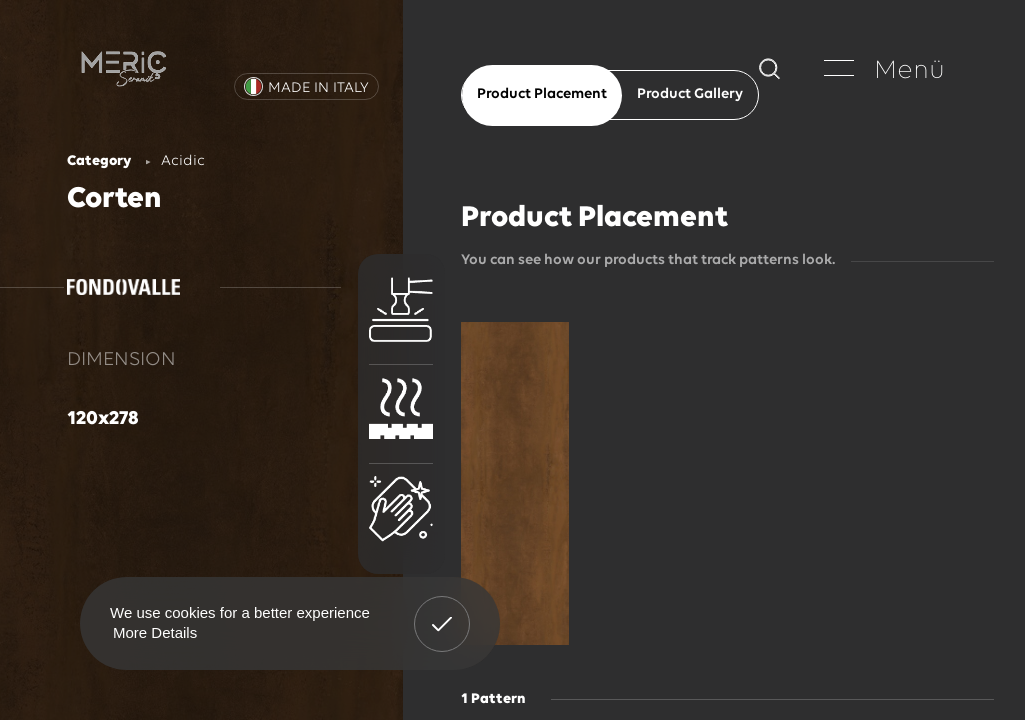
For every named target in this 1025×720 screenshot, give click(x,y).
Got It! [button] (442, 609)
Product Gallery (690, 94)
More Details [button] (155, 632)
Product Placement (542, 94)
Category (99, 161)
